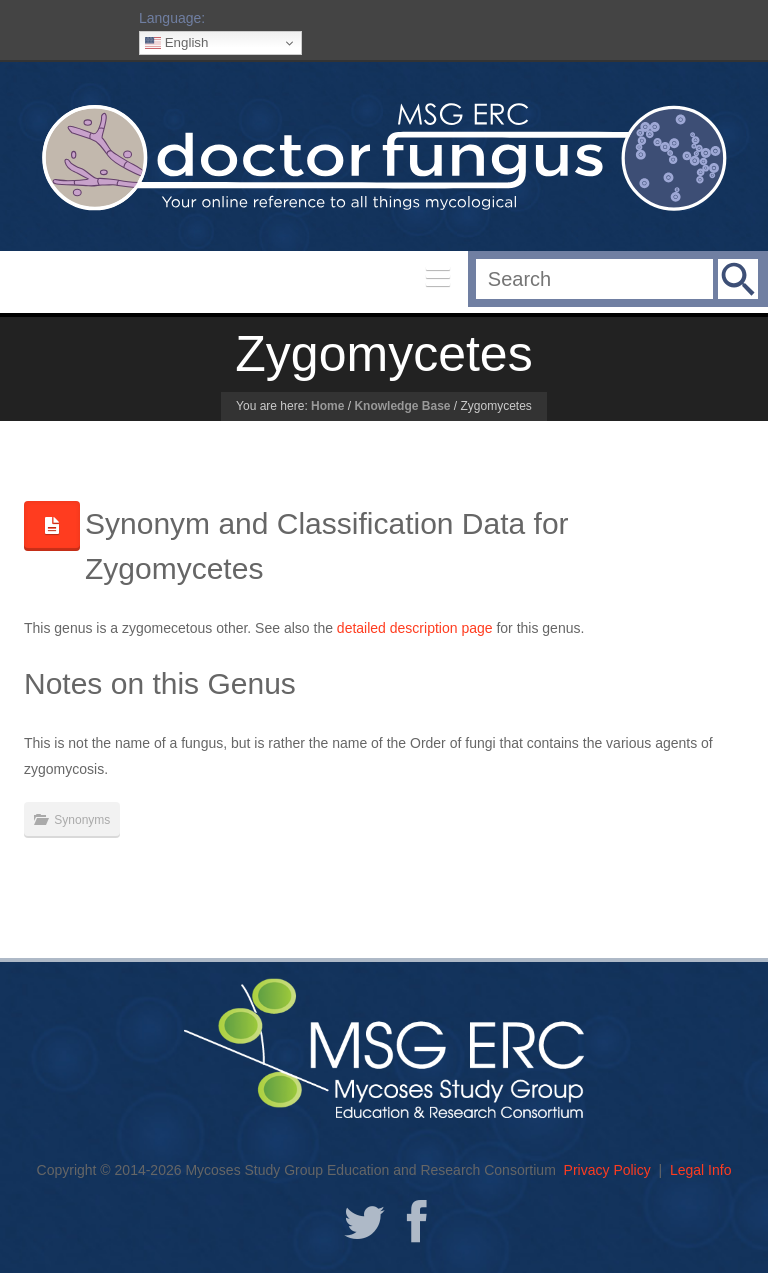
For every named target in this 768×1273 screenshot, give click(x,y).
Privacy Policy (607, 1170)
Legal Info (701, 1170)
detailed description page (415, 628)
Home (327, 406)
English (176, 43)
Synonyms (82, 820)
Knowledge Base (402, 406)
